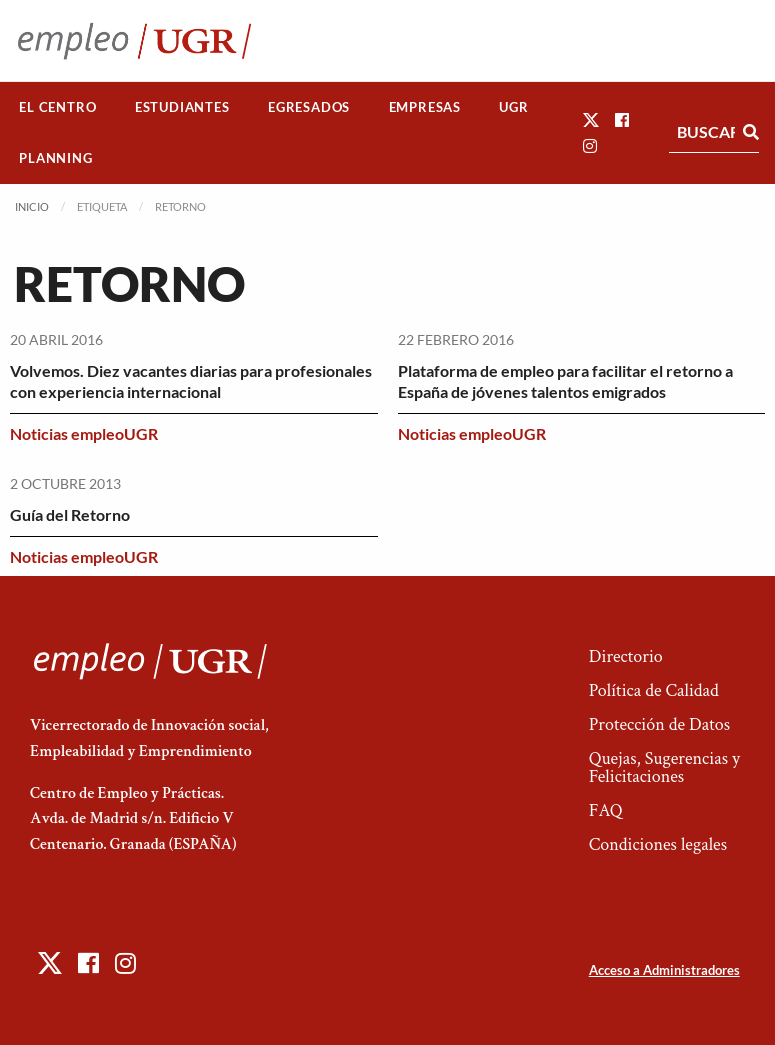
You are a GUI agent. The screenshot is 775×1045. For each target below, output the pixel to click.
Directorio (626, 656)
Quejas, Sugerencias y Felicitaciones (664, 767)
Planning (55, 158)
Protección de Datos (659, 724)
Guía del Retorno (70, 514)
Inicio (32, 206)
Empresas (425, 107)
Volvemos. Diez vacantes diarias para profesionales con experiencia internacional (191, 381)
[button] (591, 119)
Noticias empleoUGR (84, 433)
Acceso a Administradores (664, 970)
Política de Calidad (654, 690)
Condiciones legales (658, 844)
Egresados (309, 107)
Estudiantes (182, 107)
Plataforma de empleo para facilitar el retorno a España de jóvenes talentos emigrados (565, 381)
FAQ (606, 810)
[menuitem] (58, 107)
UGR (513, 107)
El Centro (57, 107)
